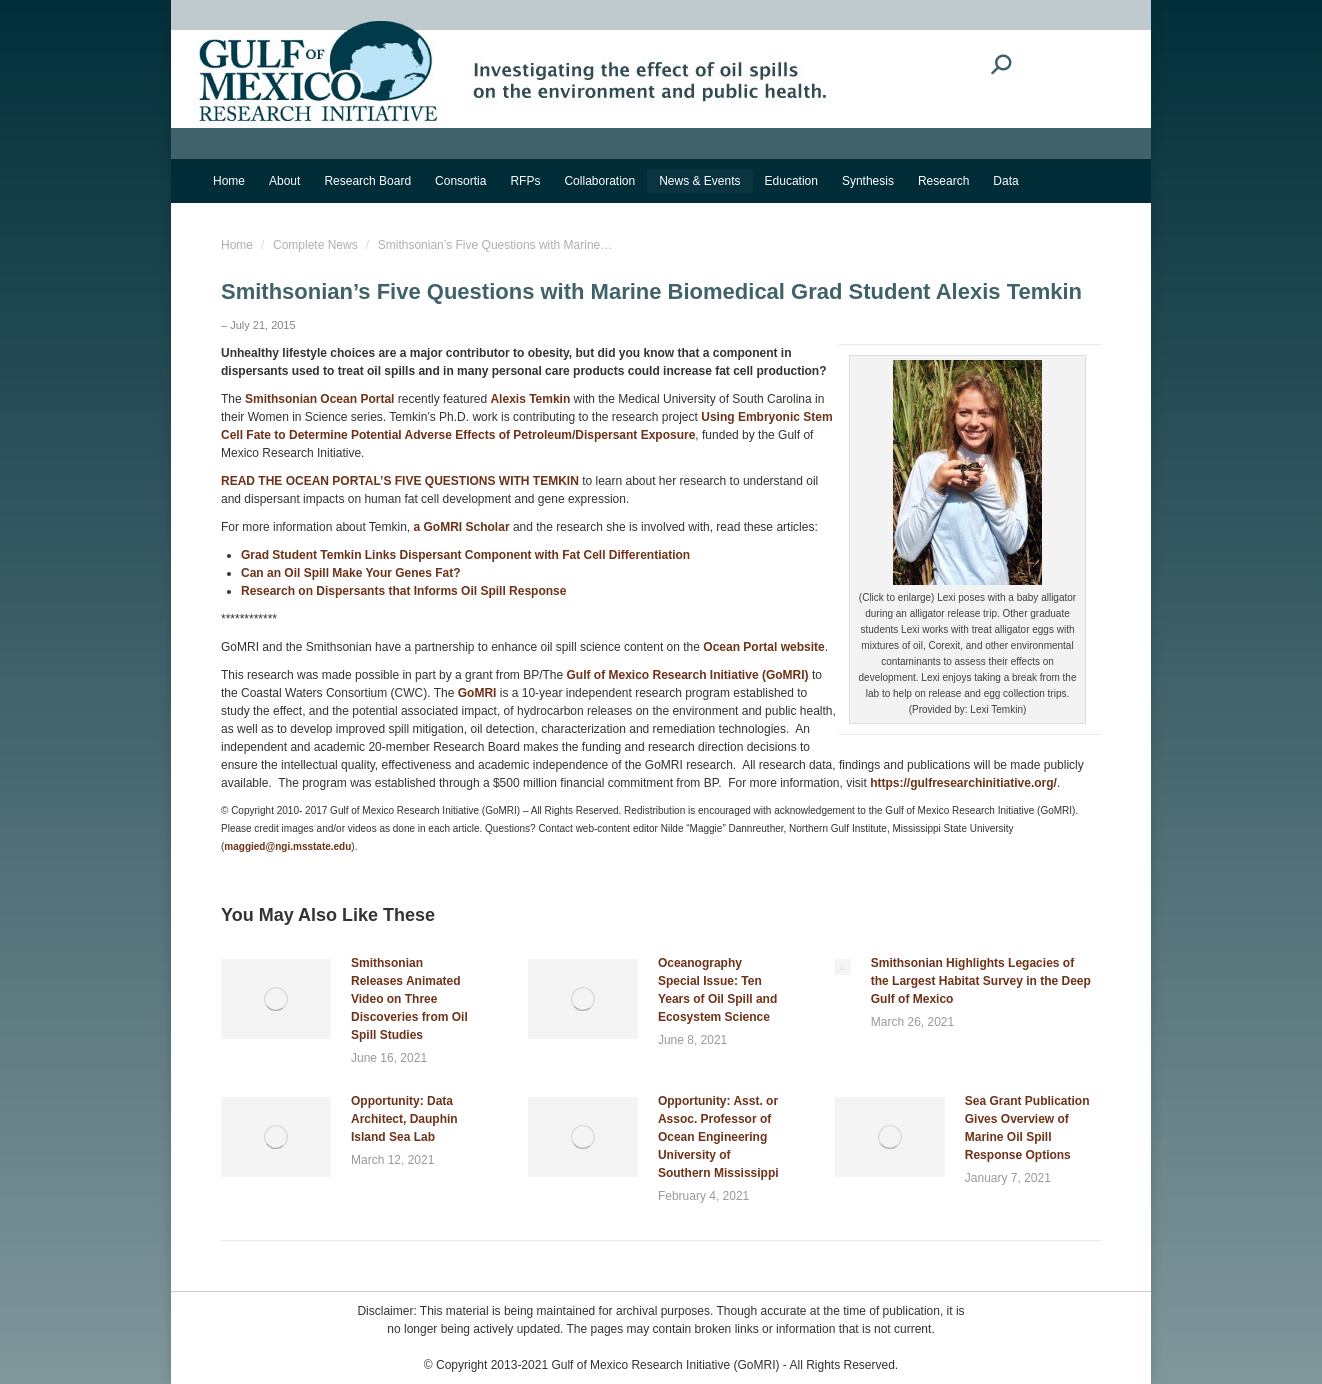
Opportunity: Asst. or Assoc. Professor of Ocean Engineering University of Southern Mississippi (718, 1137)
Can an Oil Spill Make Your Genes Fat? (351, 573)
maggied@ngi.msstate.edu (287, 846)
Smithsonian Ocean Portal (319, 399)
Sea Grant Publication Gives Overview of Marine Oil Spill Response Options (1027, 1128)
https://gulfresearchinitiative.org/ (963, 783)
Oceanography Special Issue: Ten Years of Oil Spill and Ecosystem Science (717, 990)
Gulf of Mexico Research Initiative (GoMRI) (688, 675)
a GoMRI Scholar (462, 527)
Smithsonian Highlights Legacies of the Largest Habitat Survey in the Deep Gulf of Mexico (981, 981)
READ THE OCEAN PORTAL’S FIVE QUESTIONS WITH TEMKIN (400, 481)
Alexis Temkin (530, 399)
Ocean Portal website (763, 647)
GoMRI (477, 693)
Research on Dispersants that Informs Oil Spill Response (403, 591)
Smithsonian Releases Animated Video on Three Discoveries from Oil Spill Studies (409, 999)
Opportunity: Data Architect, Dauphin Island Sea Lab (404, 1119)
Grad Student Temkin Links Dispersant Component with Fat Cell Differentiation (465, 555)
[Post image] (276, 999)
